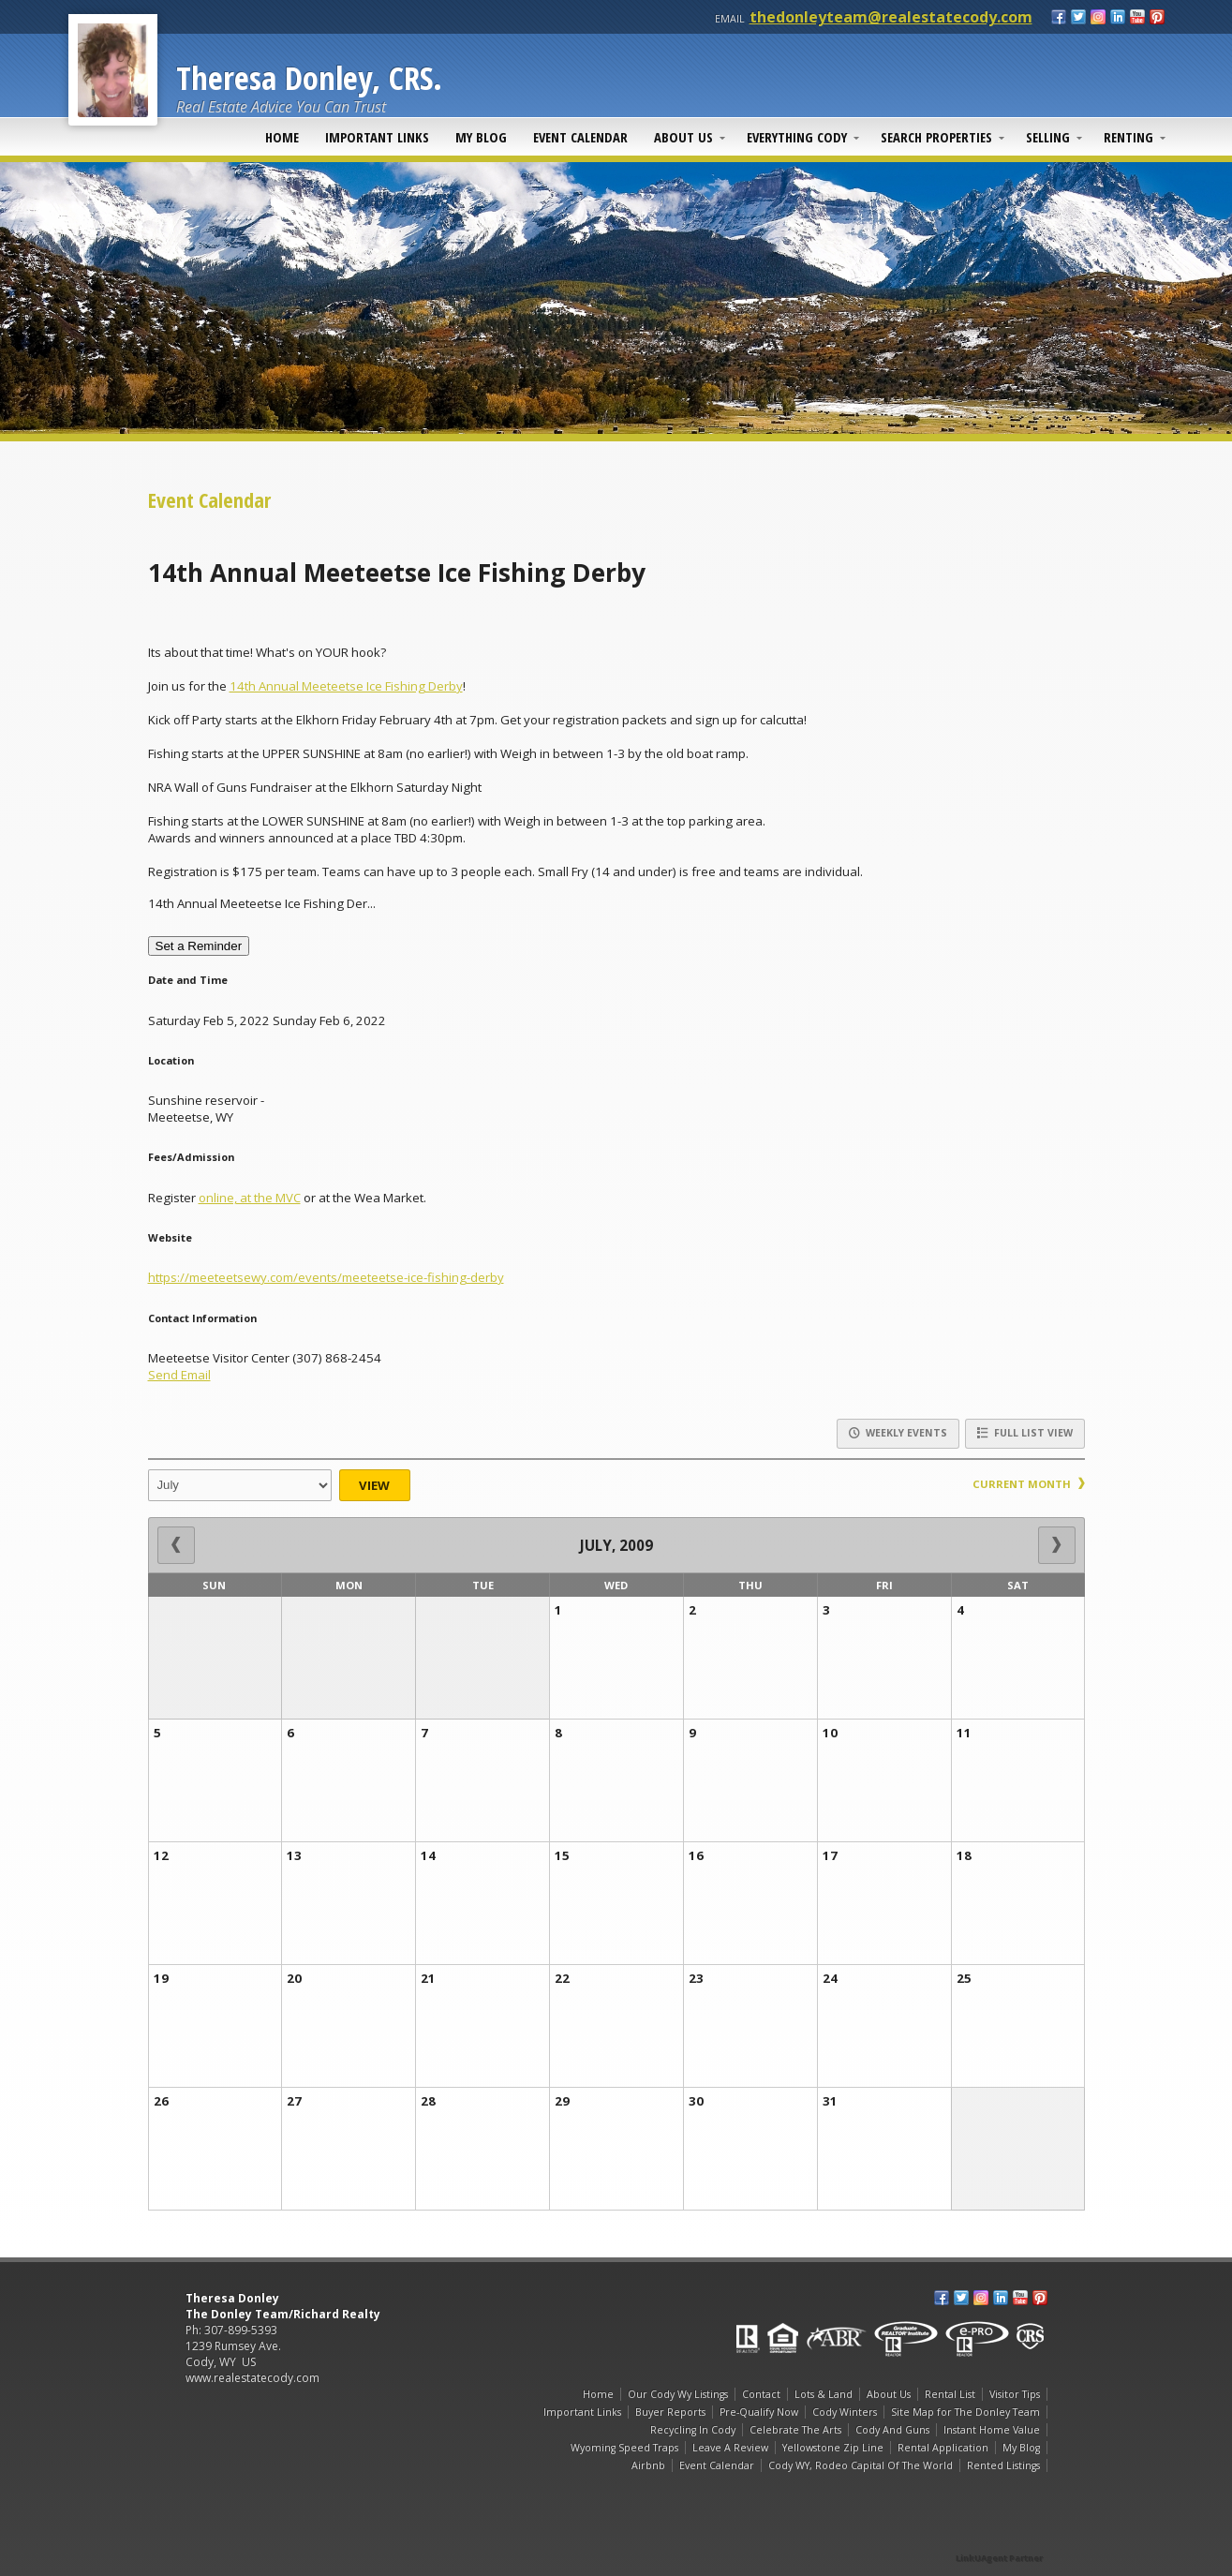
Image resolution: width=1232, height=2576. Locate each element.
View (374, 1485)
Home (282, 136)
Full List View (1025, 1432)
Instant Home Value (991, 2429)
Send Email (179, 1374)
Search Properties (936, 136)
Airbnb (648, 2465)
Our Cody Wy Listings (678, 2394)
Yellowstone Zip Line (832, 2447)
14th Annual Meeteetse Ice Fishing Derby (346, 686)
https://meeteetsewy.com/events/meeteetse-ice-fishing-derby (326, 1277)
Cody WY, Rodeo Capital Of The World (860, 2465)
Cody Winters (844, 2412)
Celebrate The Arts (795, 2429)
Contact (761, 2394)
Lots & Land (823, 2394)
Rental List (950, 2394)
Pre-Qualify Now (759, 2412)
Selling (1048, 136)
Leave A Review (730, 2447)
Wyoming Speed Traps (624, 2447)
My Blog (481, 136)
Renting (1128, 136)
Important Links (377, 136)
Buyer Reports (670, 2412)
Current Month (1028, 1484)
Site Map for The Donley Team (965, 2412)
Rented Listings (1003, 2465)
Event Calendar (580, 136)
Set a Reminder (199, 946)
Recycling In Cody (692, 2429)
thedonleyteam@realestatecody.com (891, 17)
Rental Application (943, 2447)
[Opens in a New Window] (1000, 2531)
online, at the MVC (250, 1197)
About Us (683, 136)
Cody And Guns (892, 2429)
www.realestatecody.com (252, 2378)
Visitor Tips (1014, 2394)
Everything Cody (797, 136)
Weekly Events (898, 1432)
